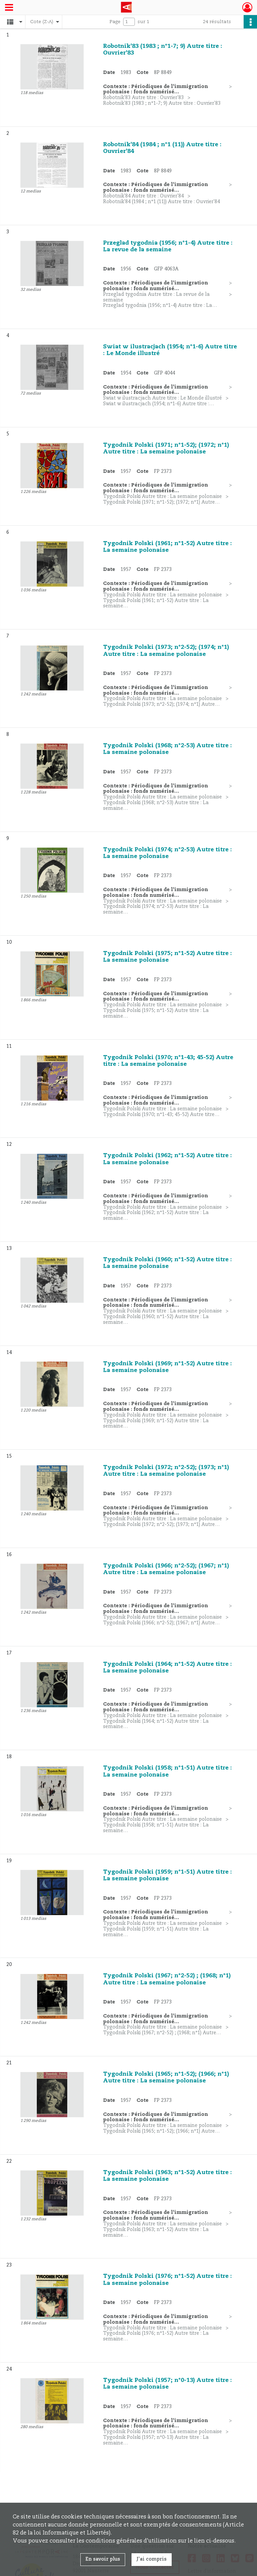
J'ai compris (152, 2559)
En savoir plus (102, 2559)
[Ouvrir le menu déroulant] (9, 8)
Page (114, 21)
